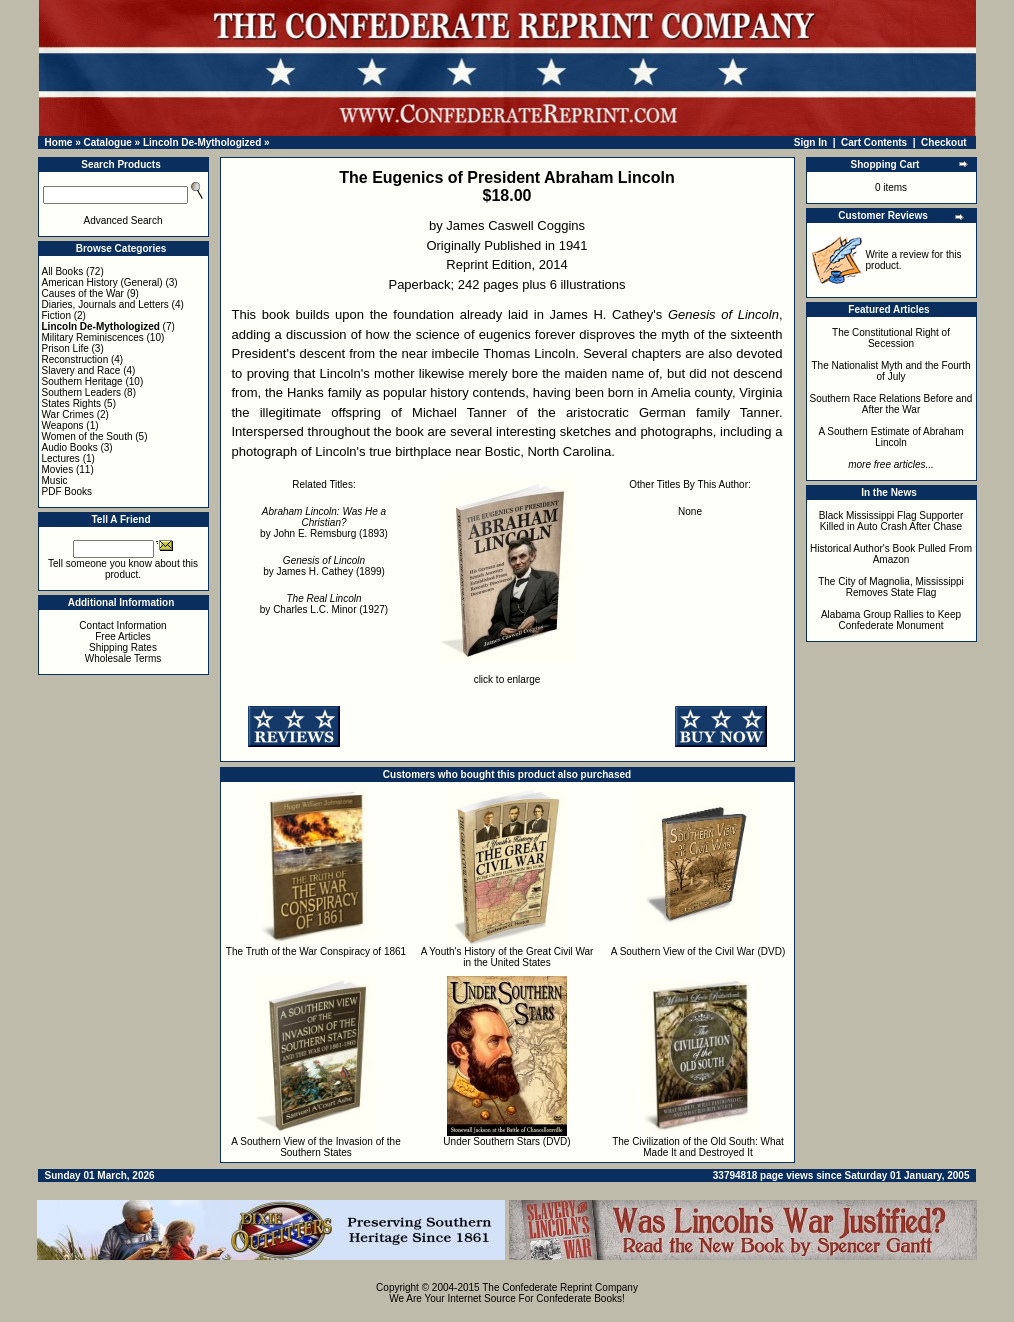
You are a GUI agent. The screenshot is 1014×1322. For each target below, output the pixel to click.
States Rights (71, 403)
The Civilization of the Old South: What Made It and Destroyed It (698, 1147)
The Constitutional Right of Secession (891, 338)
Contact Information (122, 625)
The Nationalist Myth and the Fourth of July (891, 371)
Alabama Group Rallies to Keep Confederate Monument (891, 620)
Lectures (61, 458)
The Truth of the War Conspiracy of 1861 (316, 951)
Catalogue (107, 142)
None (690, 511)
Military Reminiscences (93, 337)
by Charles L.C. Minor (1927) (324, 604)
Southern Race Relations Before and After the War (891, 404)
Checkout (944, 142)
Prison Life (65, 348)
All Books (63, 271)
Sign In (810, 142)
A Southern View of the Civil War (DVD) (698, 951)
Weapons (63, 425)
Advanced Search (123, 220)
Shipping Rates (123, 647)
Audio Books (70, 447)
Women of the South (87, 436)
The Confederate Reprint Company (560, 1287)
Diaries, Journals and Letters (105, 304)
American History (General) (102, 282)
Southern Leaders (82, 392)
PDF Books (67, 491)
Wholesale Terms (123, 658)
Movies (58, 469)
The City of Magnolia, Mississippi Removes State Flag (891, 587)
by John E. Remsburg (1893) (324, 522)
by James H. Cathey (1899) (324, 566)
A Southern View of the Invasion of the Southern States (315, 1147)
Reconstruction (75, 359)
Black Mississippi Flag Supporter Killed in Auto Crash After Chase (891, 521)
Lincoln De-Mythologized (202, 142)
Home (59, 142)
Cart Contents (874, 142)
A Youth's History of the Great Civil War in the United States (507, 957)
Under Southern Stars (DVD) (506, 1141)
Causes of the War (83, 293)
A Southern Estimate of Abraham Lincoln (890, 437)
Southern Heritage (82, 381)
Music (55, 480)
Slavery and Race (81, 370)
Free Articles (123, 636)
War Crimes (68, 414)
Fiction (56, 315)
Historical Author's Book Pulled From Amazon (891, 554)
